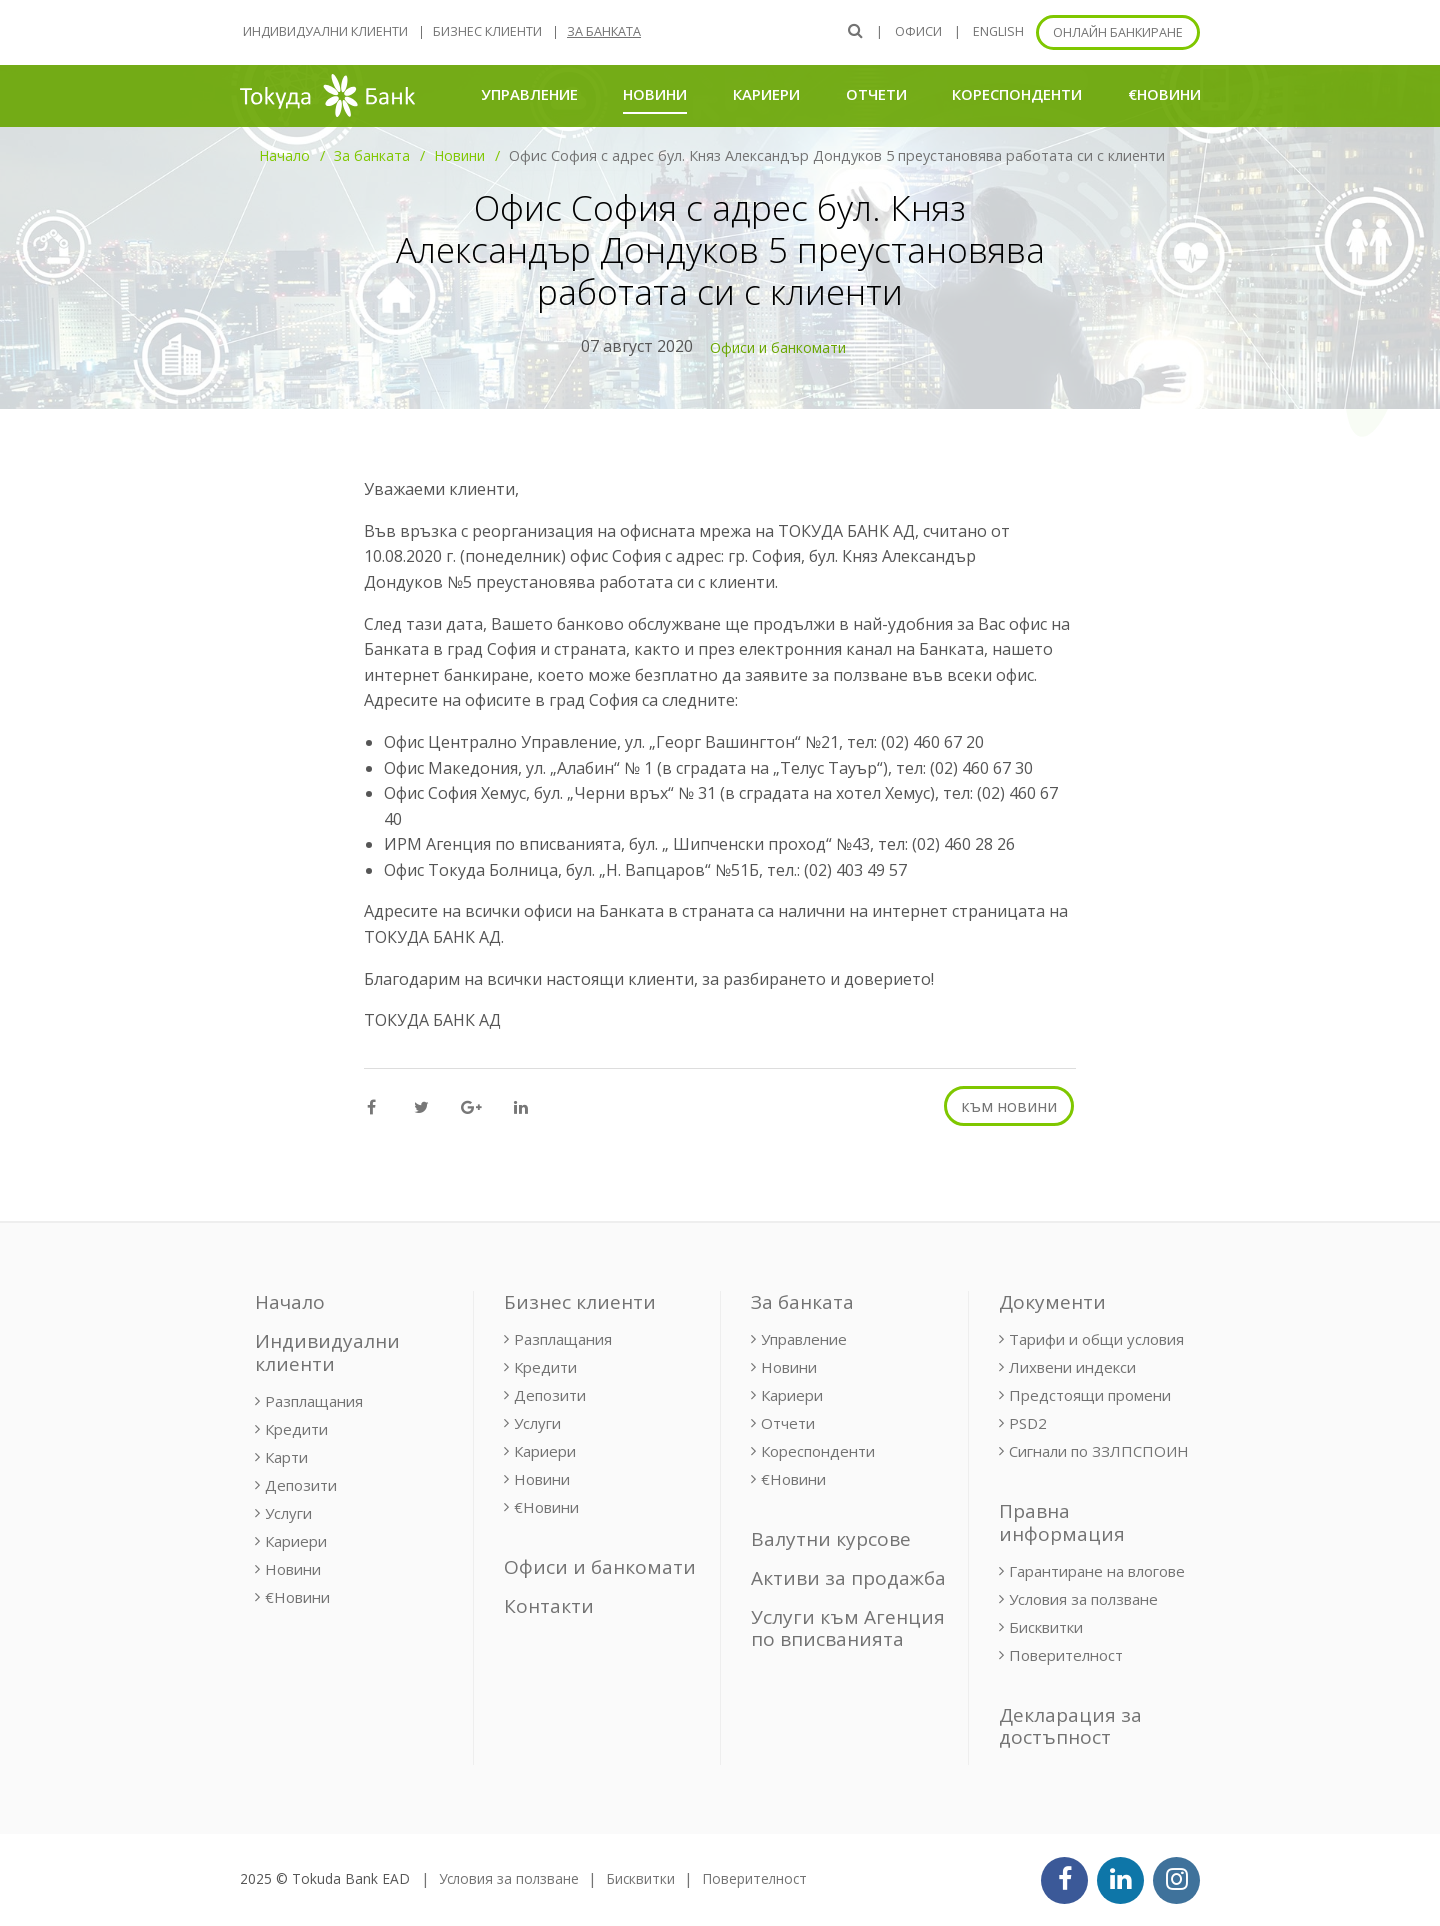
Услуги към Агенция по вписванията (848, 1628)
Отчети (876, 94)
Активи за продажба (848, 1578)
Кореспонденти (1017, 94)
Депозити (301, 1485)
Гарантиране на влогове (1097, 1571)
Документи (1052, 1302)
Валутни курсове (831, 1539)
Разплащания (314, 1401)
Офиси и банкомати (778, 347)
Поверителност (1066, 1655)
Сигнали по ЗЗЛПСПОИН (1099, 1451)
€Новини (1164, 94)
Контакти (549, 1606)
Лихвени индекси (1072, 1367)
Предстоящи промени (1090, 1395)
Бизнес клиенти (487, 31)
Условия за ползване (1083, 1599)
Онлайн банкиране (1118, 32)
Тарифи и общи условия (1096, 1339)
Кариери (766, 94)
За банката (604, 31)
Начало (284, 155)
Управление (529, 94)
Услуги (288, 1513)
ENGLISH (998, 31)
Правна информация (1062, 1522)
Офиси (918, 31)
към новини (1009, 1106)
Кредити (296, 1429)
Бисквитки (1046, 1627)
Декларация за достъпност (1070, 1726)
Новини (655, 93)
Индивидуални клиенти (325, 31)
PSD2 (1028, 1423)
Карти (286, 1457)
